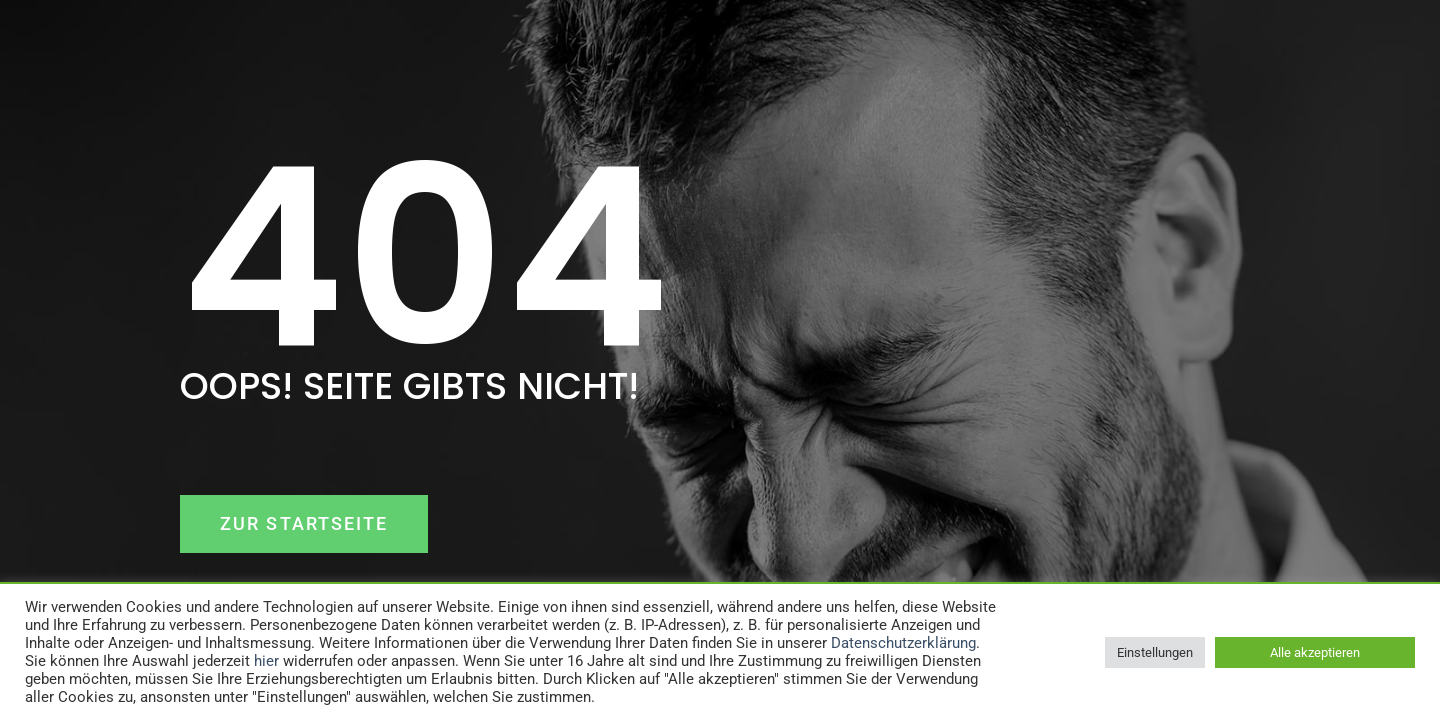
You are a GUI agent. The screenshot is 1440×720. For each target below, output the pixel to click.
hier (266, 661)
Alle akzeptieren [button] (1315, 652)
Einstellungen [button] (1155, 652)
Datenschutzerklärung (903, 643)
